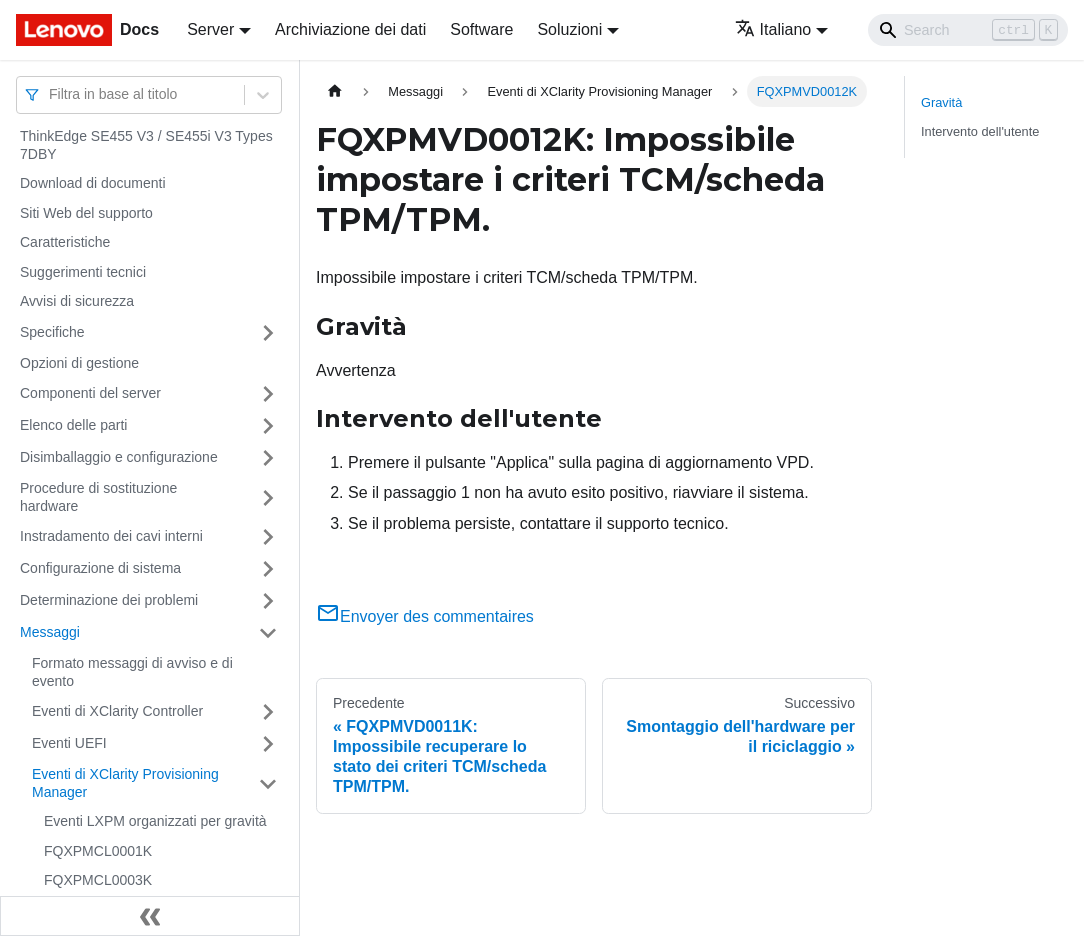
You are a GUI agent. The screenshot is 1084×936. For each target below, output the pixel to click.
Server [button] (210, 29)
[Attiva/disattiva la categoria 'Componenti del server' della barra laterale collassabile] (268, 394)
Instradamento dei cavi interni (111, 536)
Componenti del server (90, 393)
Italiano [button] (773, 29)
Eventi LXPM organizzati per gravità (155, 821)
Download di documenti (93, 183)
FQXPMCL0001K (98, 851)
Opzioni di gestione (79, 363)
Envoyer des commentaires (425, 616)
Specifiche (52, 332)
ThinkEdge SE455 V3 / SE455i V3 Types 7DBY (146, 145)
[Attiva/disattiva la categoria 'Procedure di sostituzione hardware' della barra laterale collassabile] (268, 497)
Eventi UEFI (69, 743)
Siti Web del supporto (86, 213)
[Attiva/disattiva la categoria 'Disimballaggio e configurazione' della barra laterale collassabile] (268, 458)
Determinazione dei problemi (109, 600)
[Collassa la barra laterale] (150, 916)
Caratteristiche (65, 242)
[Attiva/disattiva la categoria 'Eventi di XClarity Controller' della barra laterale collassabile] (268, 712)
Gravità (941, 102)
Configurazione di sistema (100, 568)
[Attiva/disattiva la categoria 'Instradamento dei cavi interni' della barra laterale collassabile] (268, 537)
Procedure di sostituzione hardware (98, 497)
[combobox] (51, 94)
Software (481, 29)
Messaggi (50, 632)
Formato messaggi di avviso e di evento (132, 672)
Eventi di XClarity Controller (117, 711)
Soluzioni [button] (569, 29)
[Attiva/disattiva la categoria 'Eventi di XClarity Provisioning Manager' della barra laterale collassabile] (268, 783)
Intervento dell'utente (980, 131)
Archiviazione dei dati (350, 29)
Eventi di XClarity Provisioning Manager (125, 783)
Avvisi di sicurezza (77, 301)
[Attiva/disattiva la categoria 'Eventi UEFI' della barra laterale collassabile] (268, 744)
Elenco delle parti (73, 425)
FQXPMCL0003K (98, 880)
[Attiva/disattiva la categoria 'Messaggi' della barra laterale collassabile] (268, 633)
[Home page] (335, 91)
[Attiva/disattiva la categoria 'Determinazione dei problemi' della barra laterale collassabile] (268, 601)
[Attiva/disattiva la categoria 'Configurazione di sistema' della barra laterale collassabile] (268, 569)
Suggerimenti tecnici (83, 272)
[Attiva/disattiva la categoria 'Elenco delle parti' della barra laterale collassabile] (268, 426)
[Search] (968, 30)
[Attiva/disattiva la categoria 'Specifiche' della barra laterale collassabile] (268, 333)
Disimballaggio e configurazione (119, 457)
